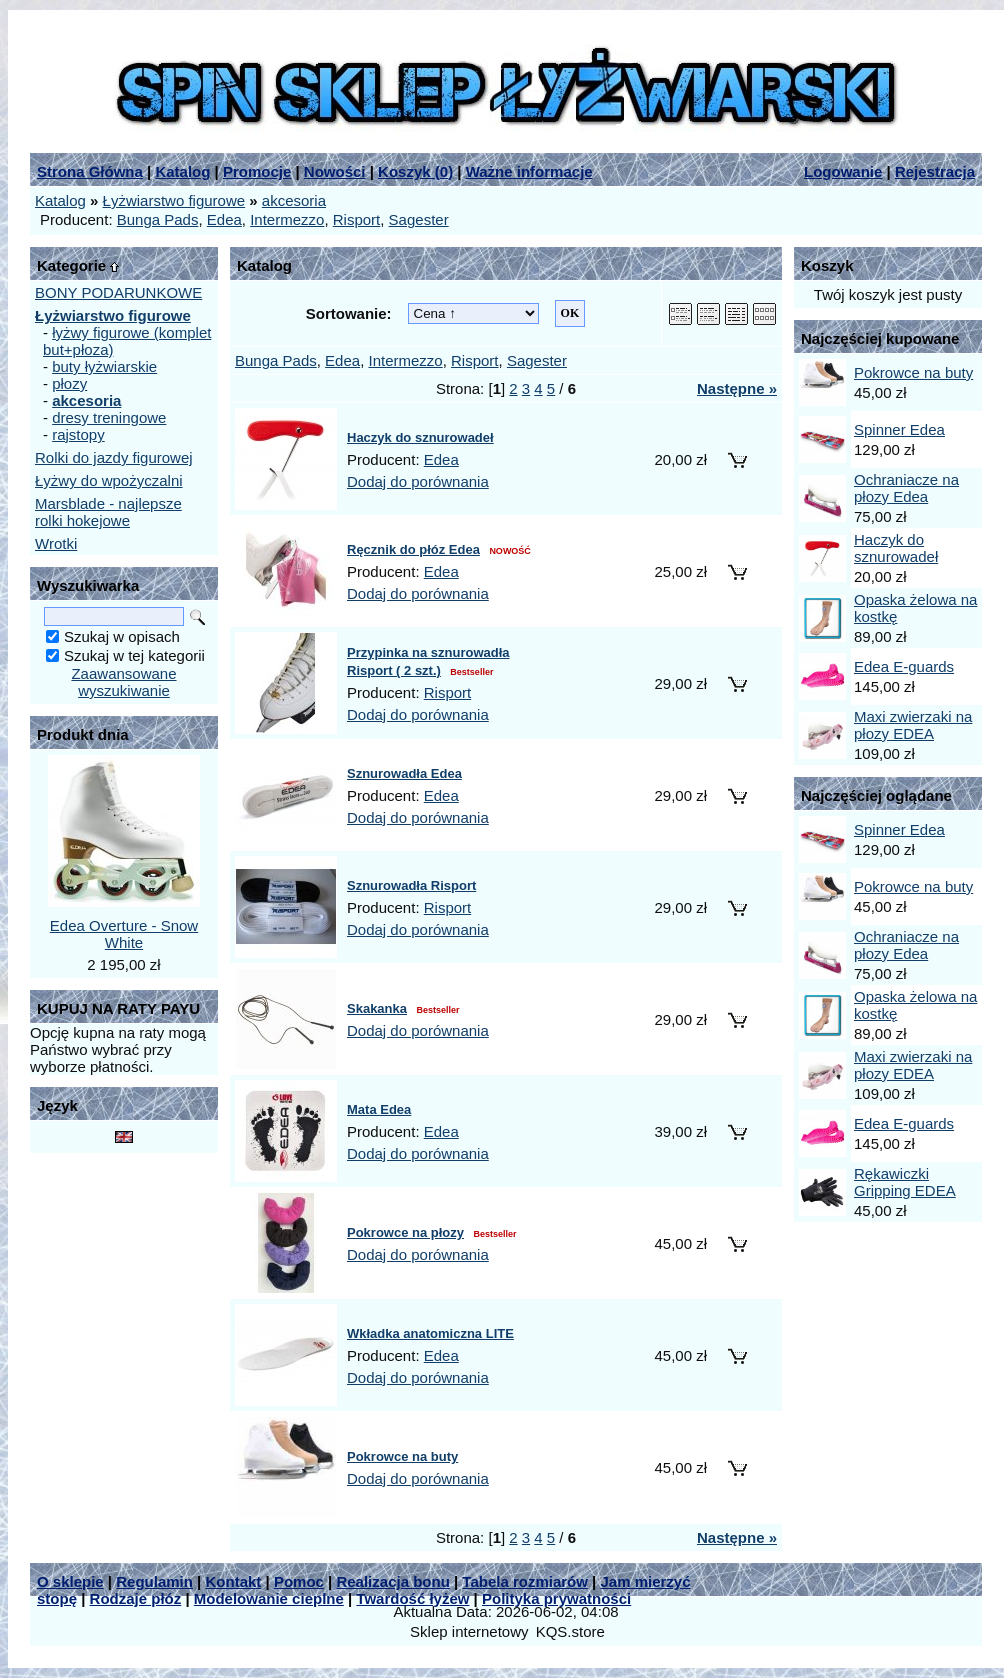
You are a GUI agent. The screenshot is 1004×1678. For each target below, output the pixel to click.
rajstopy (78, 434)
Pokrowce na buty (402, 1456)
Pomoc (299, 1581)
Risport (357, 219)
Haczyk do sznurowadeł (420, 437)
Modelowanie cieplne (269, 1598)
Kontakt (233, 1581)
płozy (69, 383)
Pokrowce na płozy (405, 1232)
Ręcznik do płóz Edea (413, 549)
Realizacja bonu (392, 1581)
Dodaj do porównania (418, 481)
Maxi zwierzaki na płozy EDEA (913, 725)
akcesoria (294, 200)
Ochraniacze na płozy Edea (906, 488)
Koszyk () (415, 171)
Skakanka (377, 1008)
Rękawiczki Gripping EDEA (905, 1182)
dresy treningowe (109, 417)
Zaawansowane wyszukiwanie (123, 682)
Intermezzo (287, 219)
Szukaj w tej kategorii (134, 655)
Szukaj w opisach (122, 636)
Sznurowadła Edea (404, 773)
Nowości (335, 171)
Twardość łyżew (412, 1598)
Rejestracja (935, 171)
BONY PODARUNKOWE (118, 292)
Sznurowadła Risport (411, 885)
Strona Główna (90, 171)
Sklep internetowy (469, 1631)
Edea (224, 219)
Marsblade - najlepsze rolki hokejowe (108, 512)
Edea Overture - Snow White (124, 934)
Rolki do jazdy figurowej (114, 457)
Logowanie (843, 171)
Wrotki (56, 543)
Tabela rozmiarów (525, 1581)
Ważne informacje (529, 171)
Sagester (419, 219)
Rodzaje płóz (136, 1598)
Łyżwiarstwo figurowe (174, 200)
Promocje (257, 171)
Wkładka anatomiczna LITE (430, 1333)
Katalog (182, 171)
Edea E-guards (904, 666)
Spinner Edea (899, 429)
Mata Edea (379, 1109)
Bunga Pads (158, 219)
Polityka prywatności (556, 1598)
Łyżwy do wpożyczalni (109, 480)
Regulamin (154, 1581)
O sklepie (70, 1581)
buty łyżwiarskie (104, 366)
